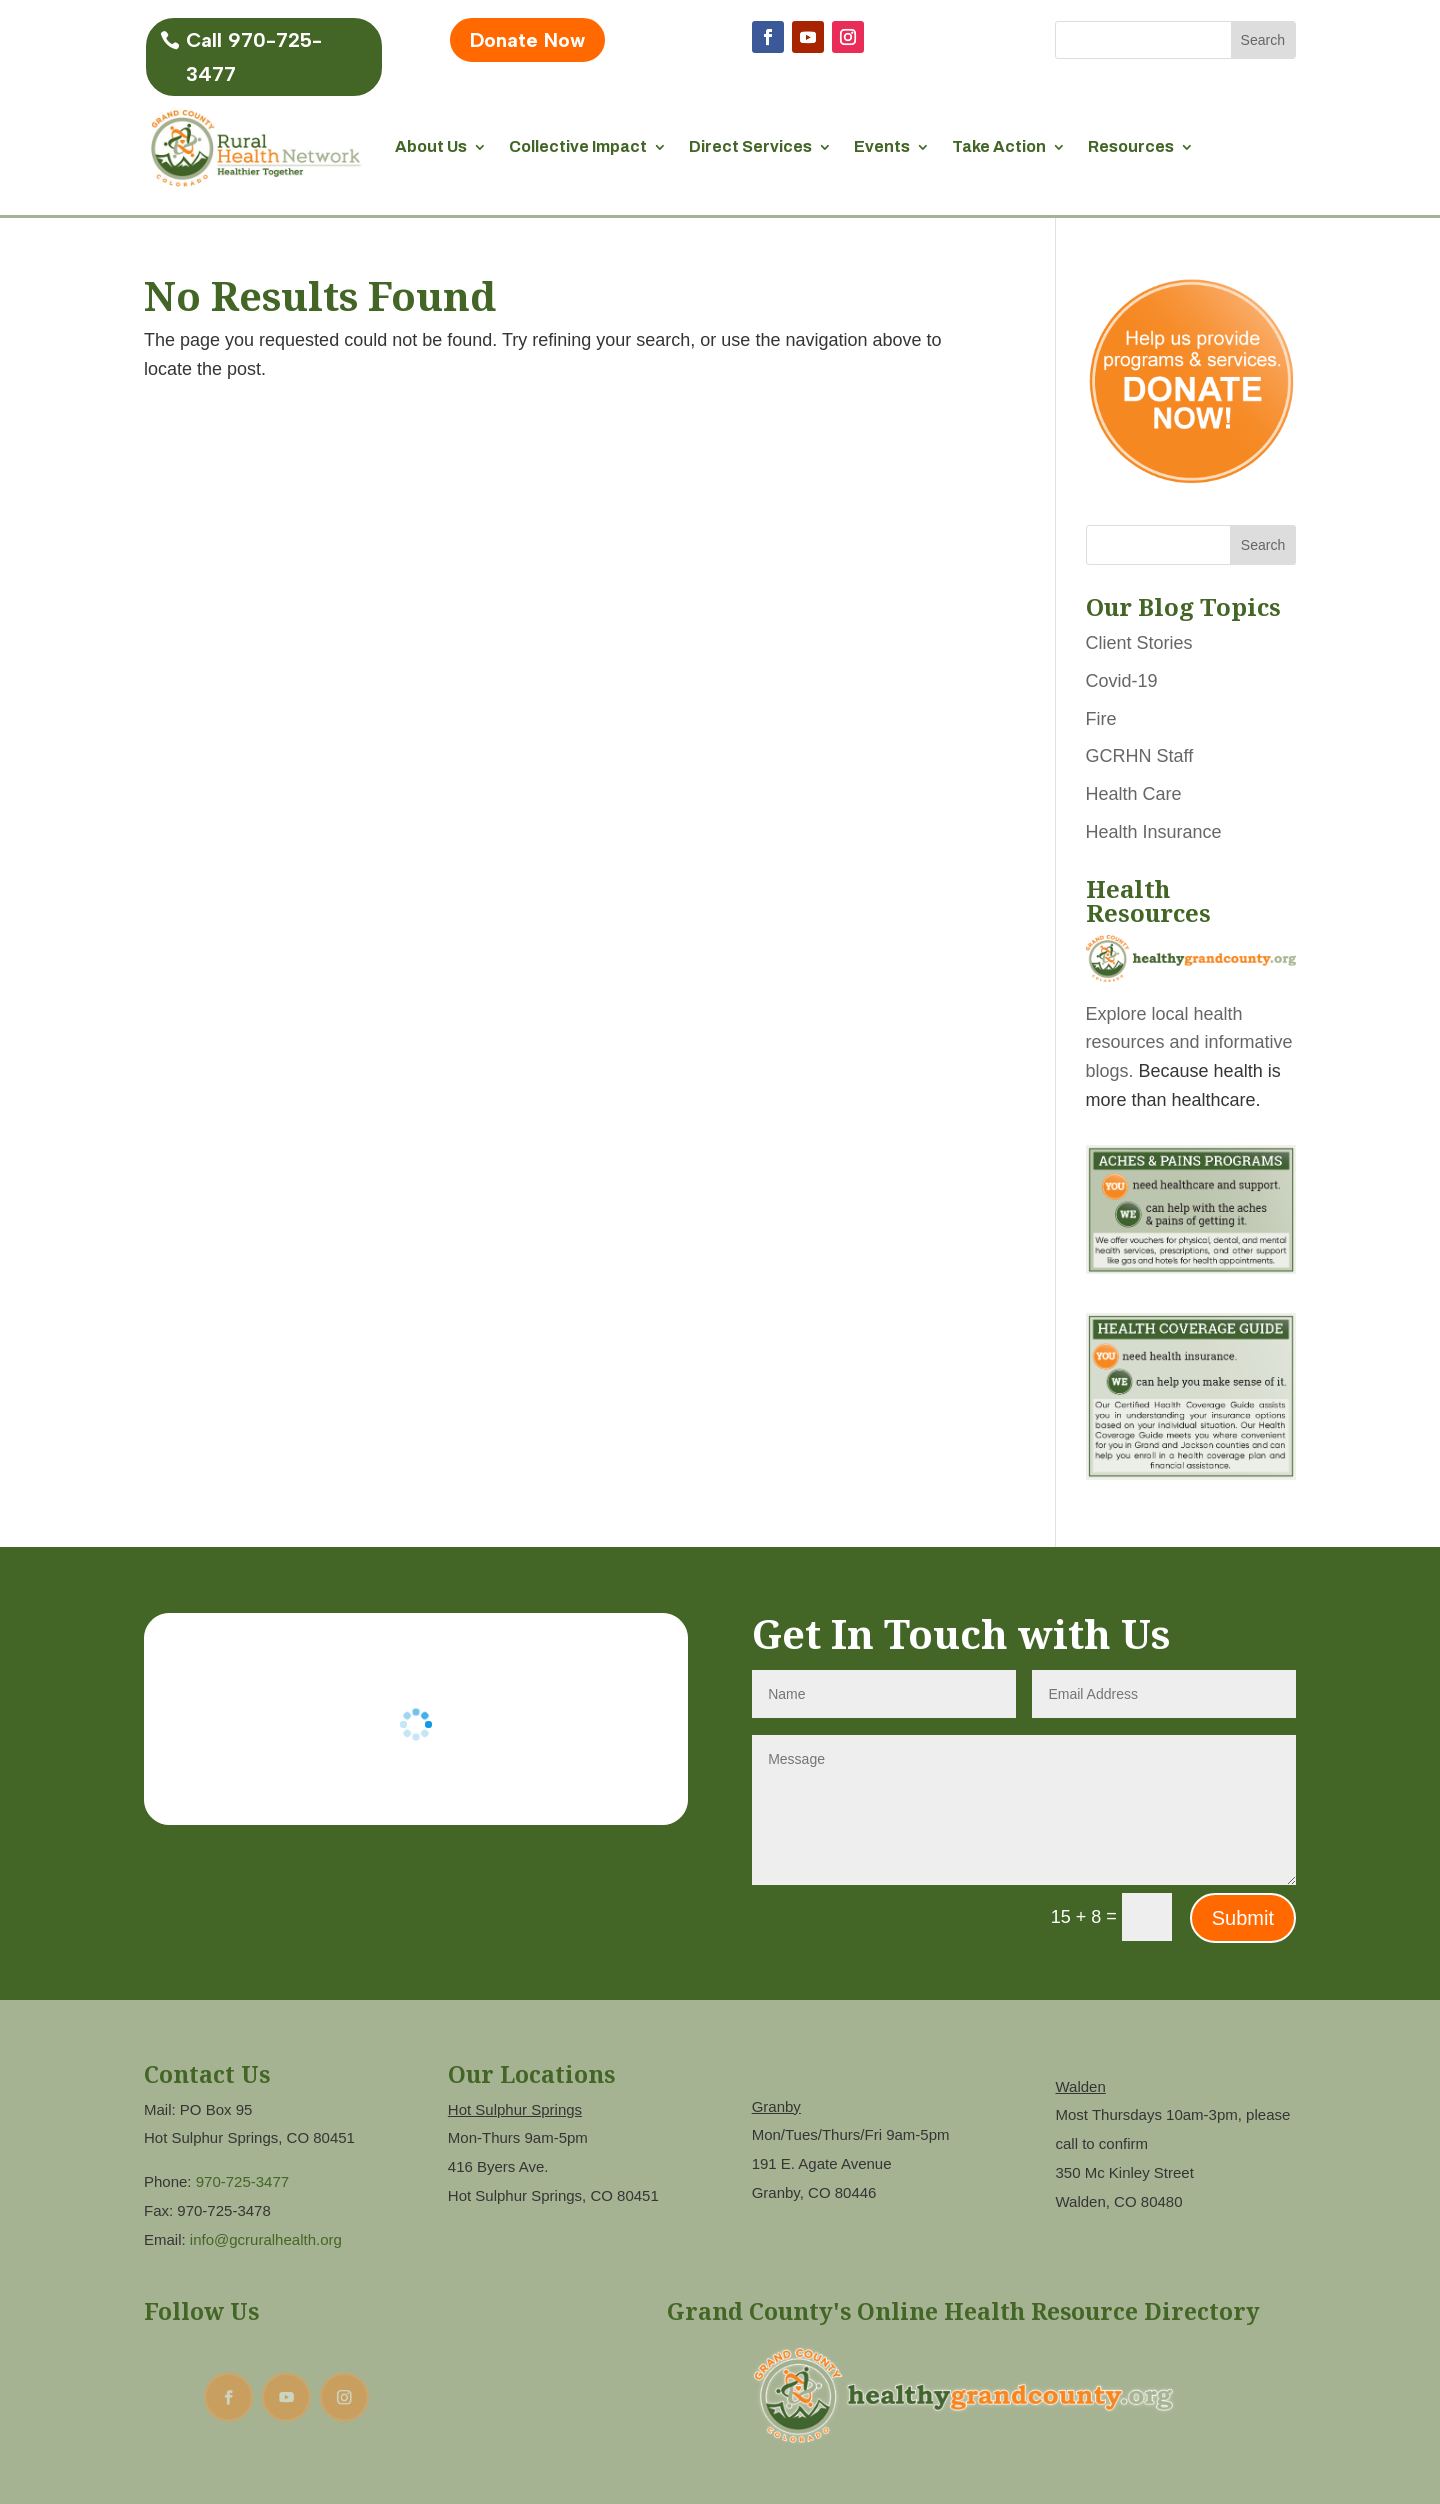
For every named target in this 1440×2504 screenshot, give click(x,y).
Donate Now (527, 40)
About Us (431, 146)
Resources (1131, 146)
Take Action (999, 146)
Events (882, 146)
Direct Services (750, 146)
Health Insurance (1154, 832)
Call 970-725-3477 (254, 57)
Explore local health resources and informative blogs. (1189, 1043)
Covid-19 (1122, 681)
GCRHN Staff (1140, 756)
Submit (1243, 1918)
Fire (1101, 719)
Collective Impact (578, 146)
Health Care (1134, 794)
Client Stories (1139, 643)
